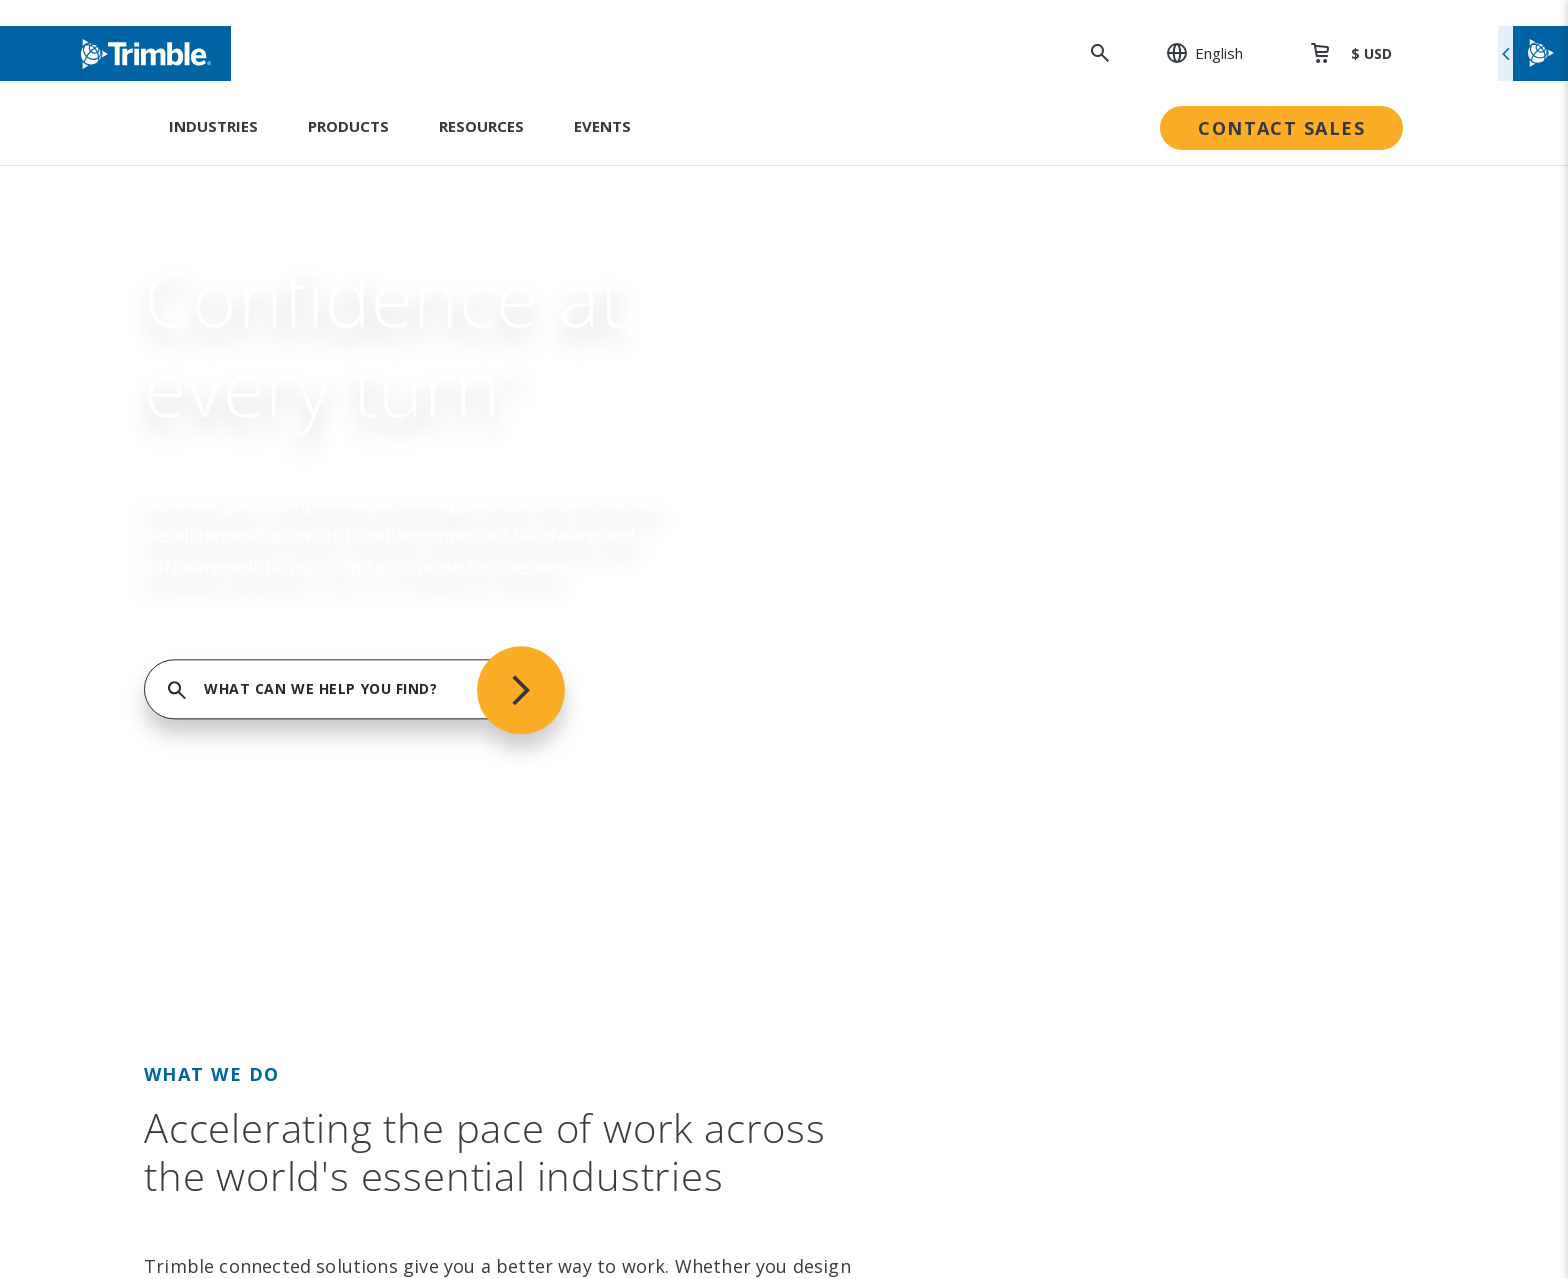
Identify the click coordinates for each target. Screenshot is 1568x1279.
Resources (481, 126)
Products (348, 126)
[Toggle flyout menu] (1533, 53)
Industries (213, 126)
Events (602, 126)
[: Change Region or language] (1194, 53)
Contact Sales (1281, 128)
